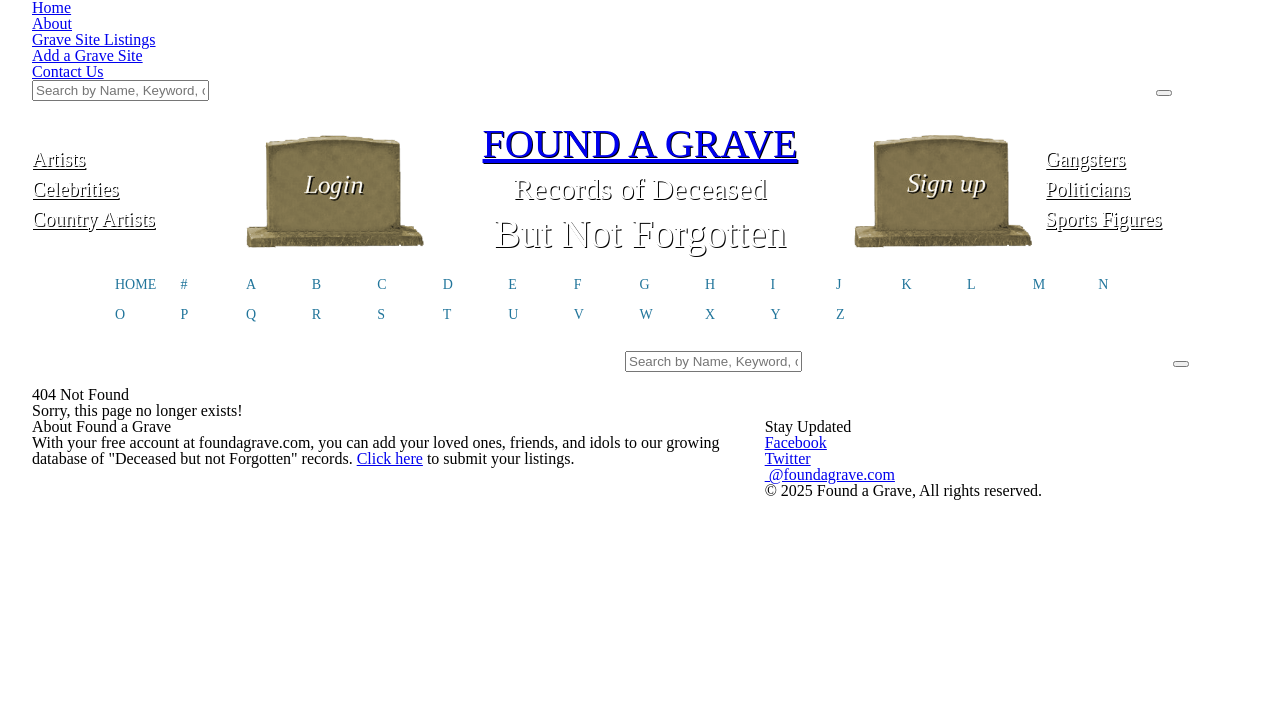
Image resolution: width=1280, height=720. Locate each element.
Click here (235, 508)
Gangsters (1056, 57)
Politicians (1057, 87)
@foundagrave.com (935, 472)
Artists (224, 57)
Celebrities (223, 87)
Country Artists (223, 117)
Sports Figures (1056, 117)
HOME (262, 194)
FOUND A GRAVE (640, 42)
